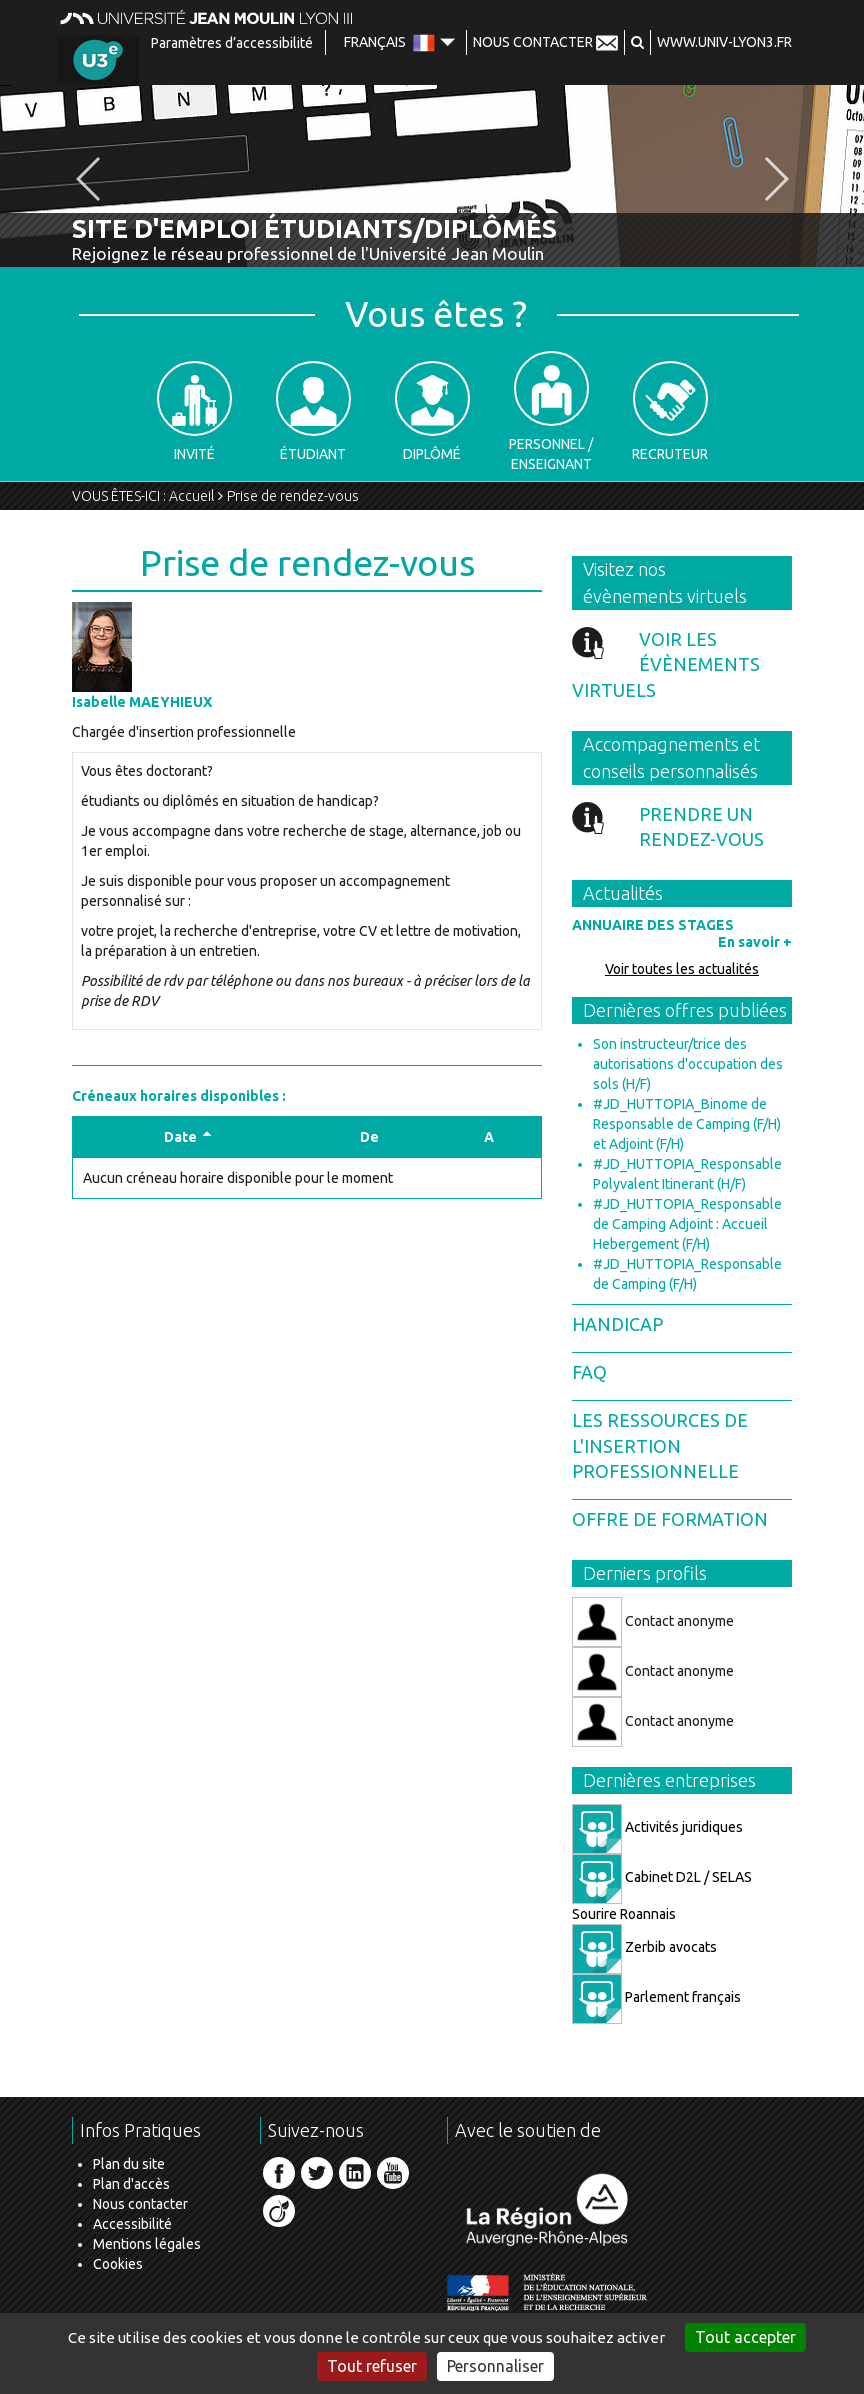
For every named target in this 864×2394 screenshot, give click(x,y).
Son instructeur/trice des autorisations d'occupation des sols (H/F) (688, 1064)
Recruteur (670, 411)
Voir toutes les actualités (682, 969)
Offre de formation (670, 1519)
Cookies (118, 2264)
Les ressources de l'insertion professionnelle (660, 1445)
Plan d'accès (131, 2184)
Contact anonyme (653, 1622)
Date (187, 1137)
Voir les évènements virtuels (666, 664)
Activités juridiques (657, 1827)
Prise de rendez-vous (293, 496)
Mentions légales (147, 2244)
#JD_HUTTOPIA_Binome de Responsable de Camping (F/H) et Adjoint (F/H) (687, 1124)
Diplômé (432, 411)
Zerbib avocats (644, 1947)
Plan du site (129, 2164)
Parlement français (656, 1997)
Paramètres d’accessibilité (232, 43)
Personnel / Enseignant (551, 411)
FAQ (589, 1372)
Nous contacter (140, 2204)
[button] (637, 42)
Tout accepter (745, 2337)
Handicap (617, 1324)
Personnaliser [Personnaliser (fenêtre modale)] (495, 2366)
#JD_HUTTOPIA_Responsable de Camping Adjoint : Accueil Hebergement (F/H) (687, 1224)
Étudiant (313, 411)
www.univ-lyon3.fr (724, 42)
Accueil (191, 496)
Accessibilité (132, 2224)
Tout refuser (372, 2366)
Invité (194, 411)
